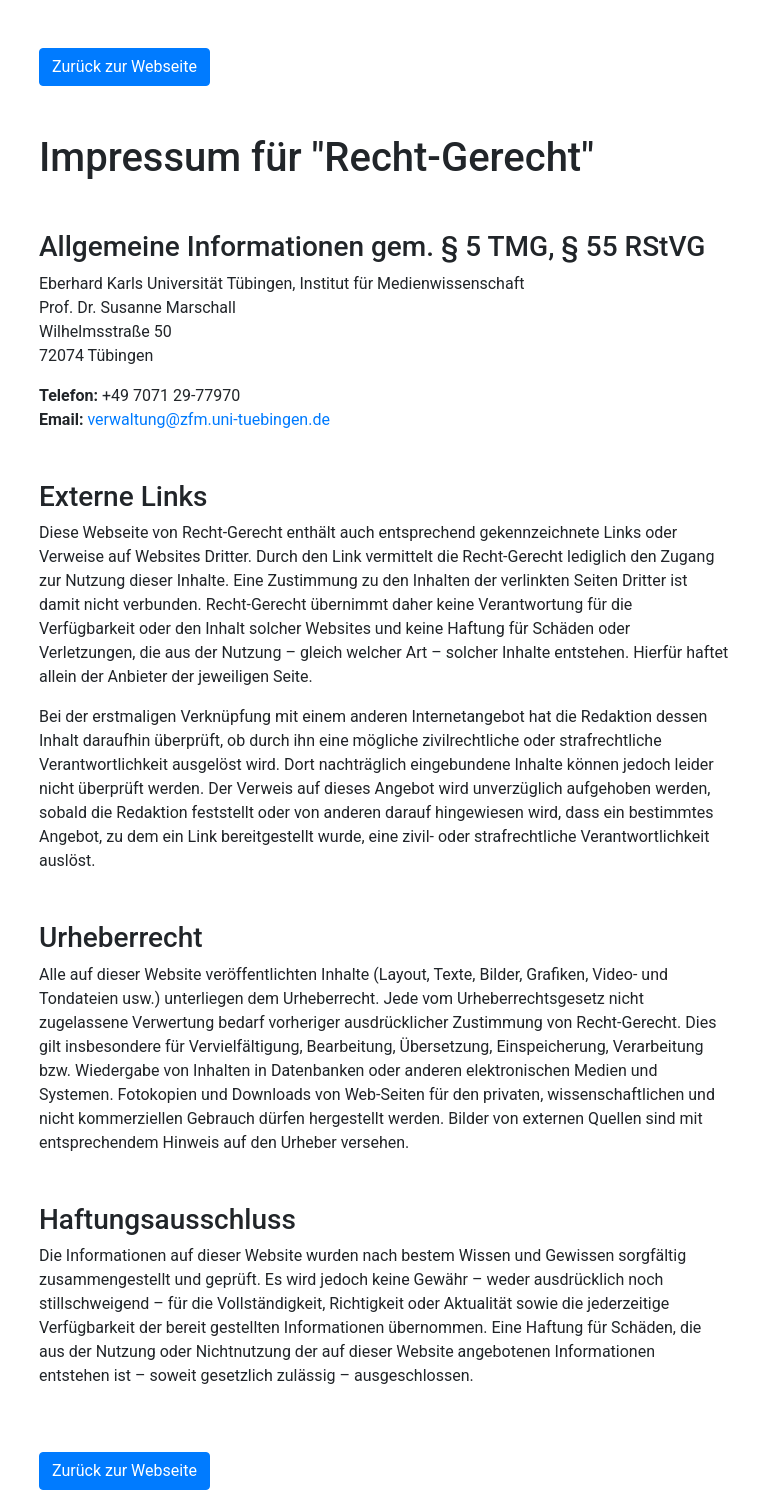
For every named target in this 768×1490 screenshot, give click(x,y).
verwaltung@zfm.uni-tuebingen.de (208, 419)
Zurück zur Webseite (124, 66)
